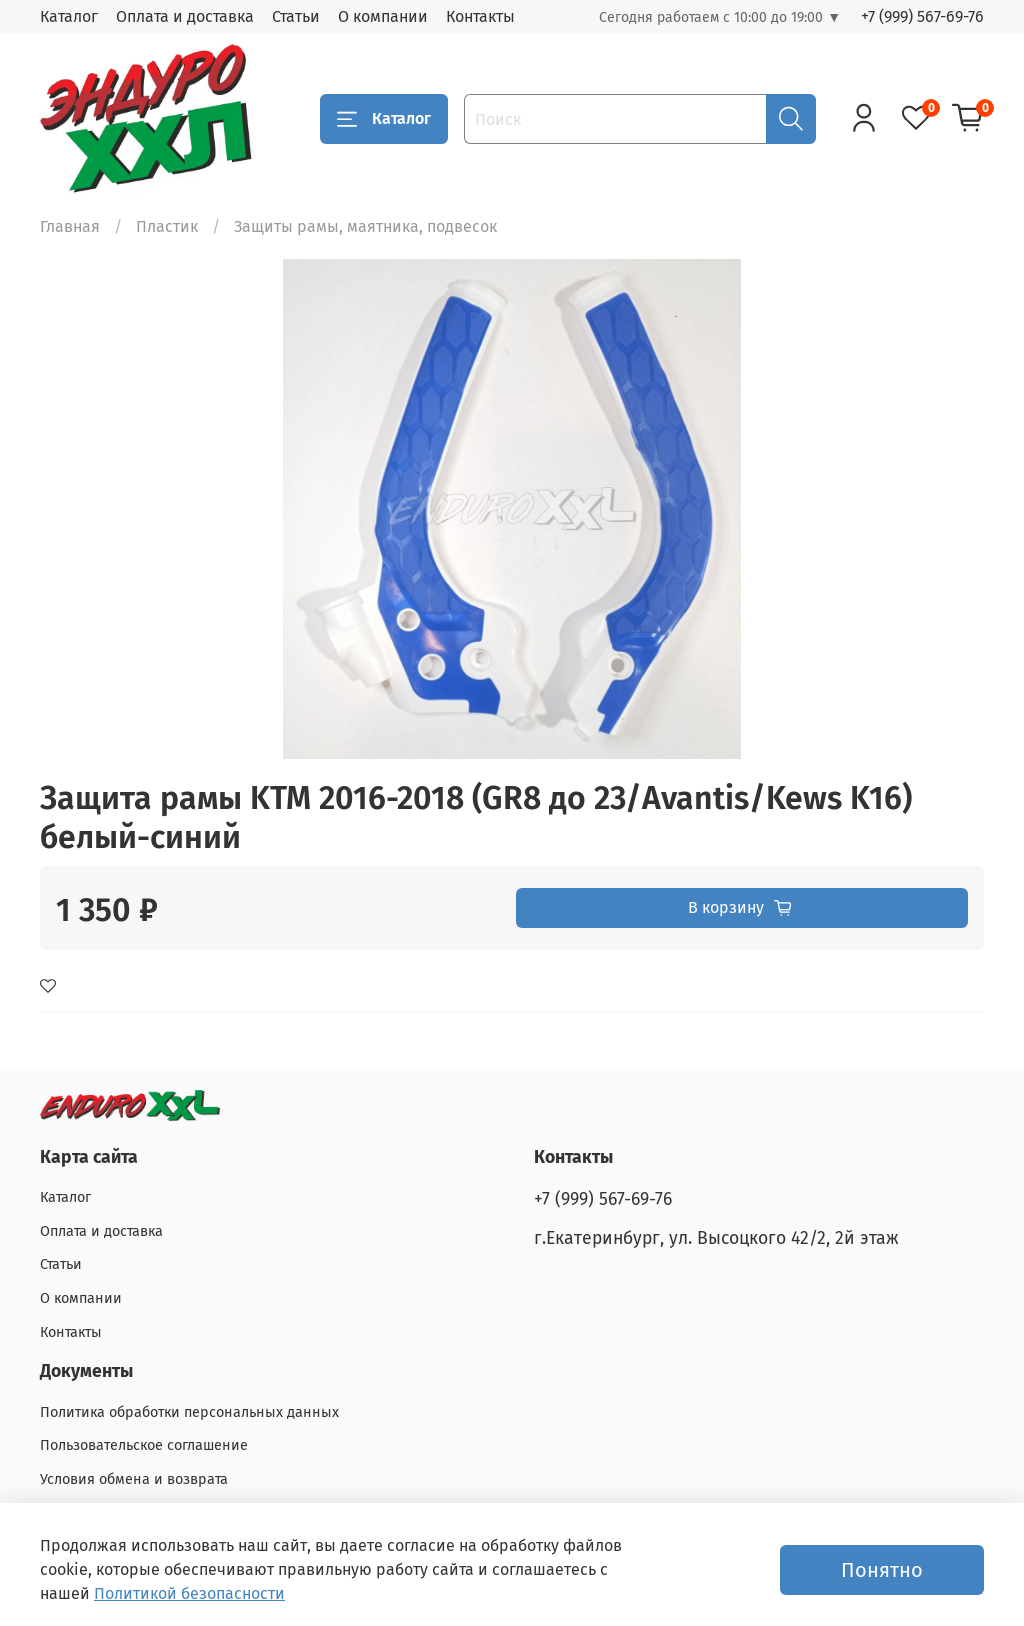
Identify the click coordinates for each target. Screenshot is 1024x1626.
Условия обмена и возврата (134, 1479)
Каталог (69, 16)
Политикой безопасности (189, 1593)
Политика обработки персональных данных (189, 1412)
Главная (70, 226)
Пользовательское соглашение (144, 1445)
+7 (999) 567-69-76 (922, 16)
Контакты (480, 16)
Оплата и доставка (185, 16)
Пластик (167, 226)
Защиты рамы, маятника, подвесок (365, 226)
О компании (383, 16)
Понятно (882, 1570)
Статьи (296, 16)
